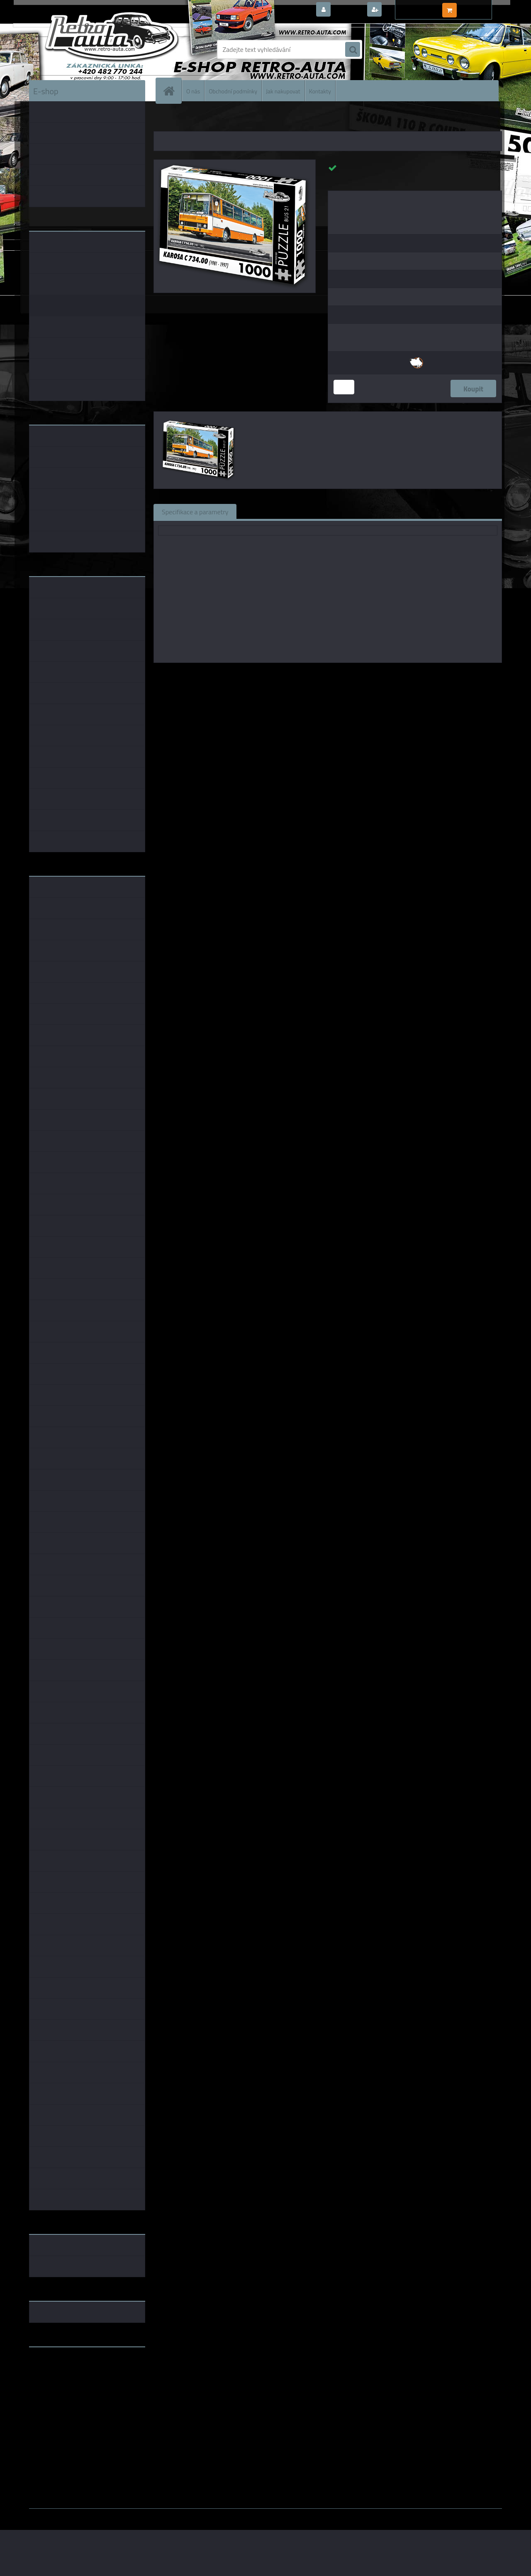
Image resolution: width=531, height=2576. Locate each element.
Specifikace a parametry (195, 511)
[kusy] (344, 387)
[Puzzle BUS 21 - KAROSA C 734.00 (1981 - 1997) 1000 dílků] (234, 163)
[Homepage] (172, 90)
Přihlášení (348, 10)
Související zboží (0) (273, 511)
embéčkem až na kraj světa (67, 2386)
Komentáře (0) (339, 511)
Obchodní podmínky (233, 90)
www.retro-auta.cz (56, 2366)
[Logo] (86, 49)
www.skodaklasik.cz (58, 2380)
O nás (193, 90)
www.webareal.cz (116, 2515)
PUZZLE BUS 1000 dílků (252, 120)
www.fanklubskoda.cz (61, 2373)
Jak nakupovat (283, 90)
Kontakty (320, 90)
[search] (352, 50)
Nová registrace (406, 10)
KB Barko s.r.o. (359, 674)
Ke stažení (392, 511)
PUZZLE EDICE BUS (198, 120)
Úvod (165, 120)
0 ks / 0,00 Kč (478, 7)
